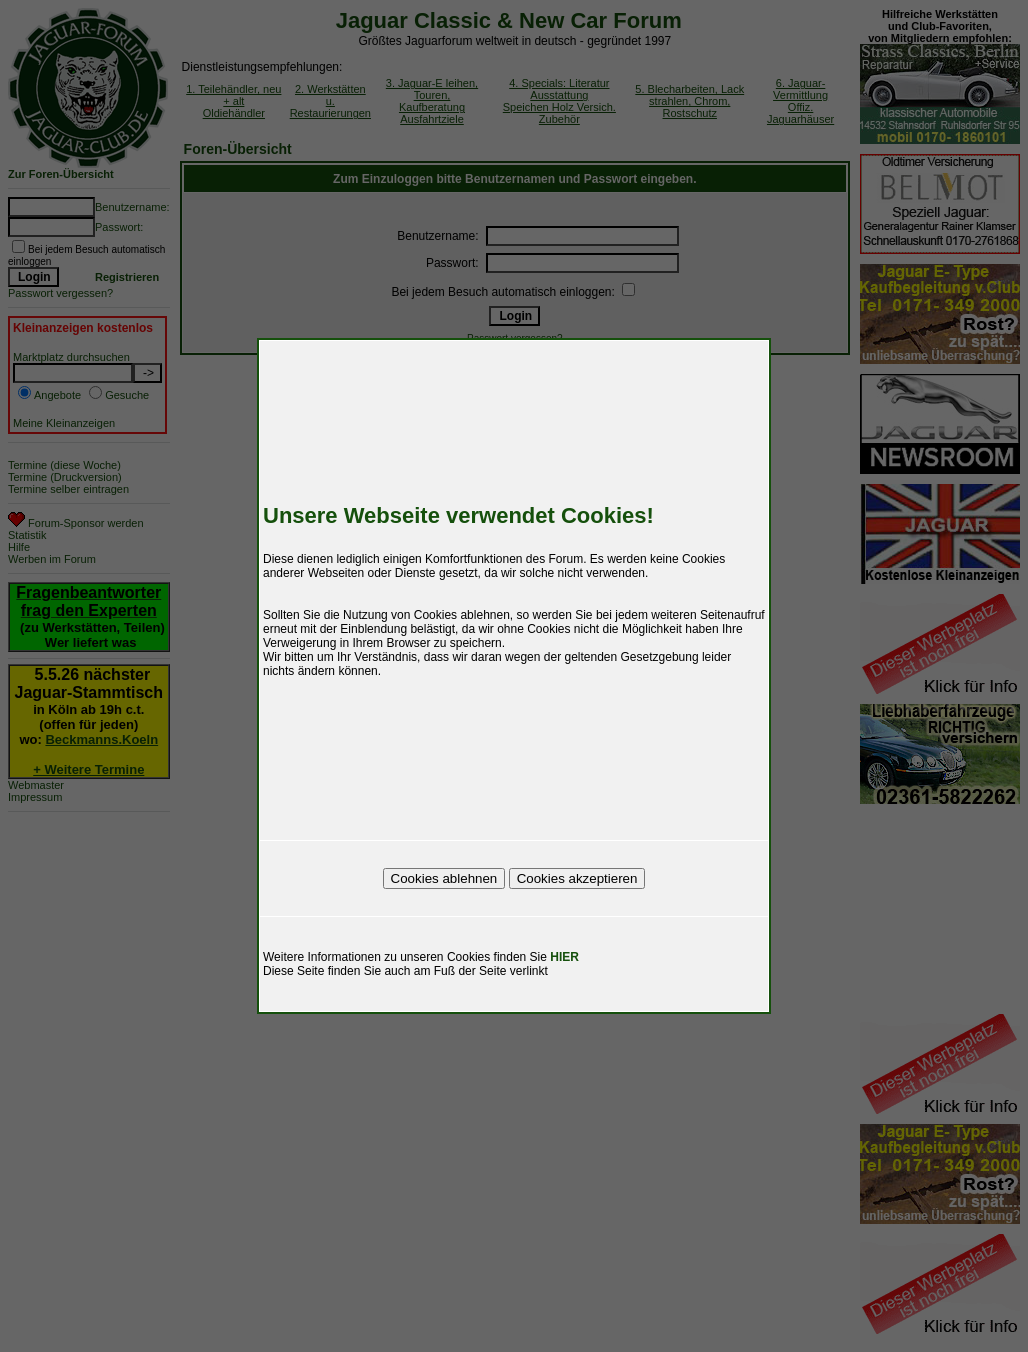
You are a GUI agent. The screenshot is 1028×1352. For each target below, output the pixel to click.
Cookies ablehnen (444, 878)
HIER (564, 957)
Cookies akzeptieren (577, 878)
